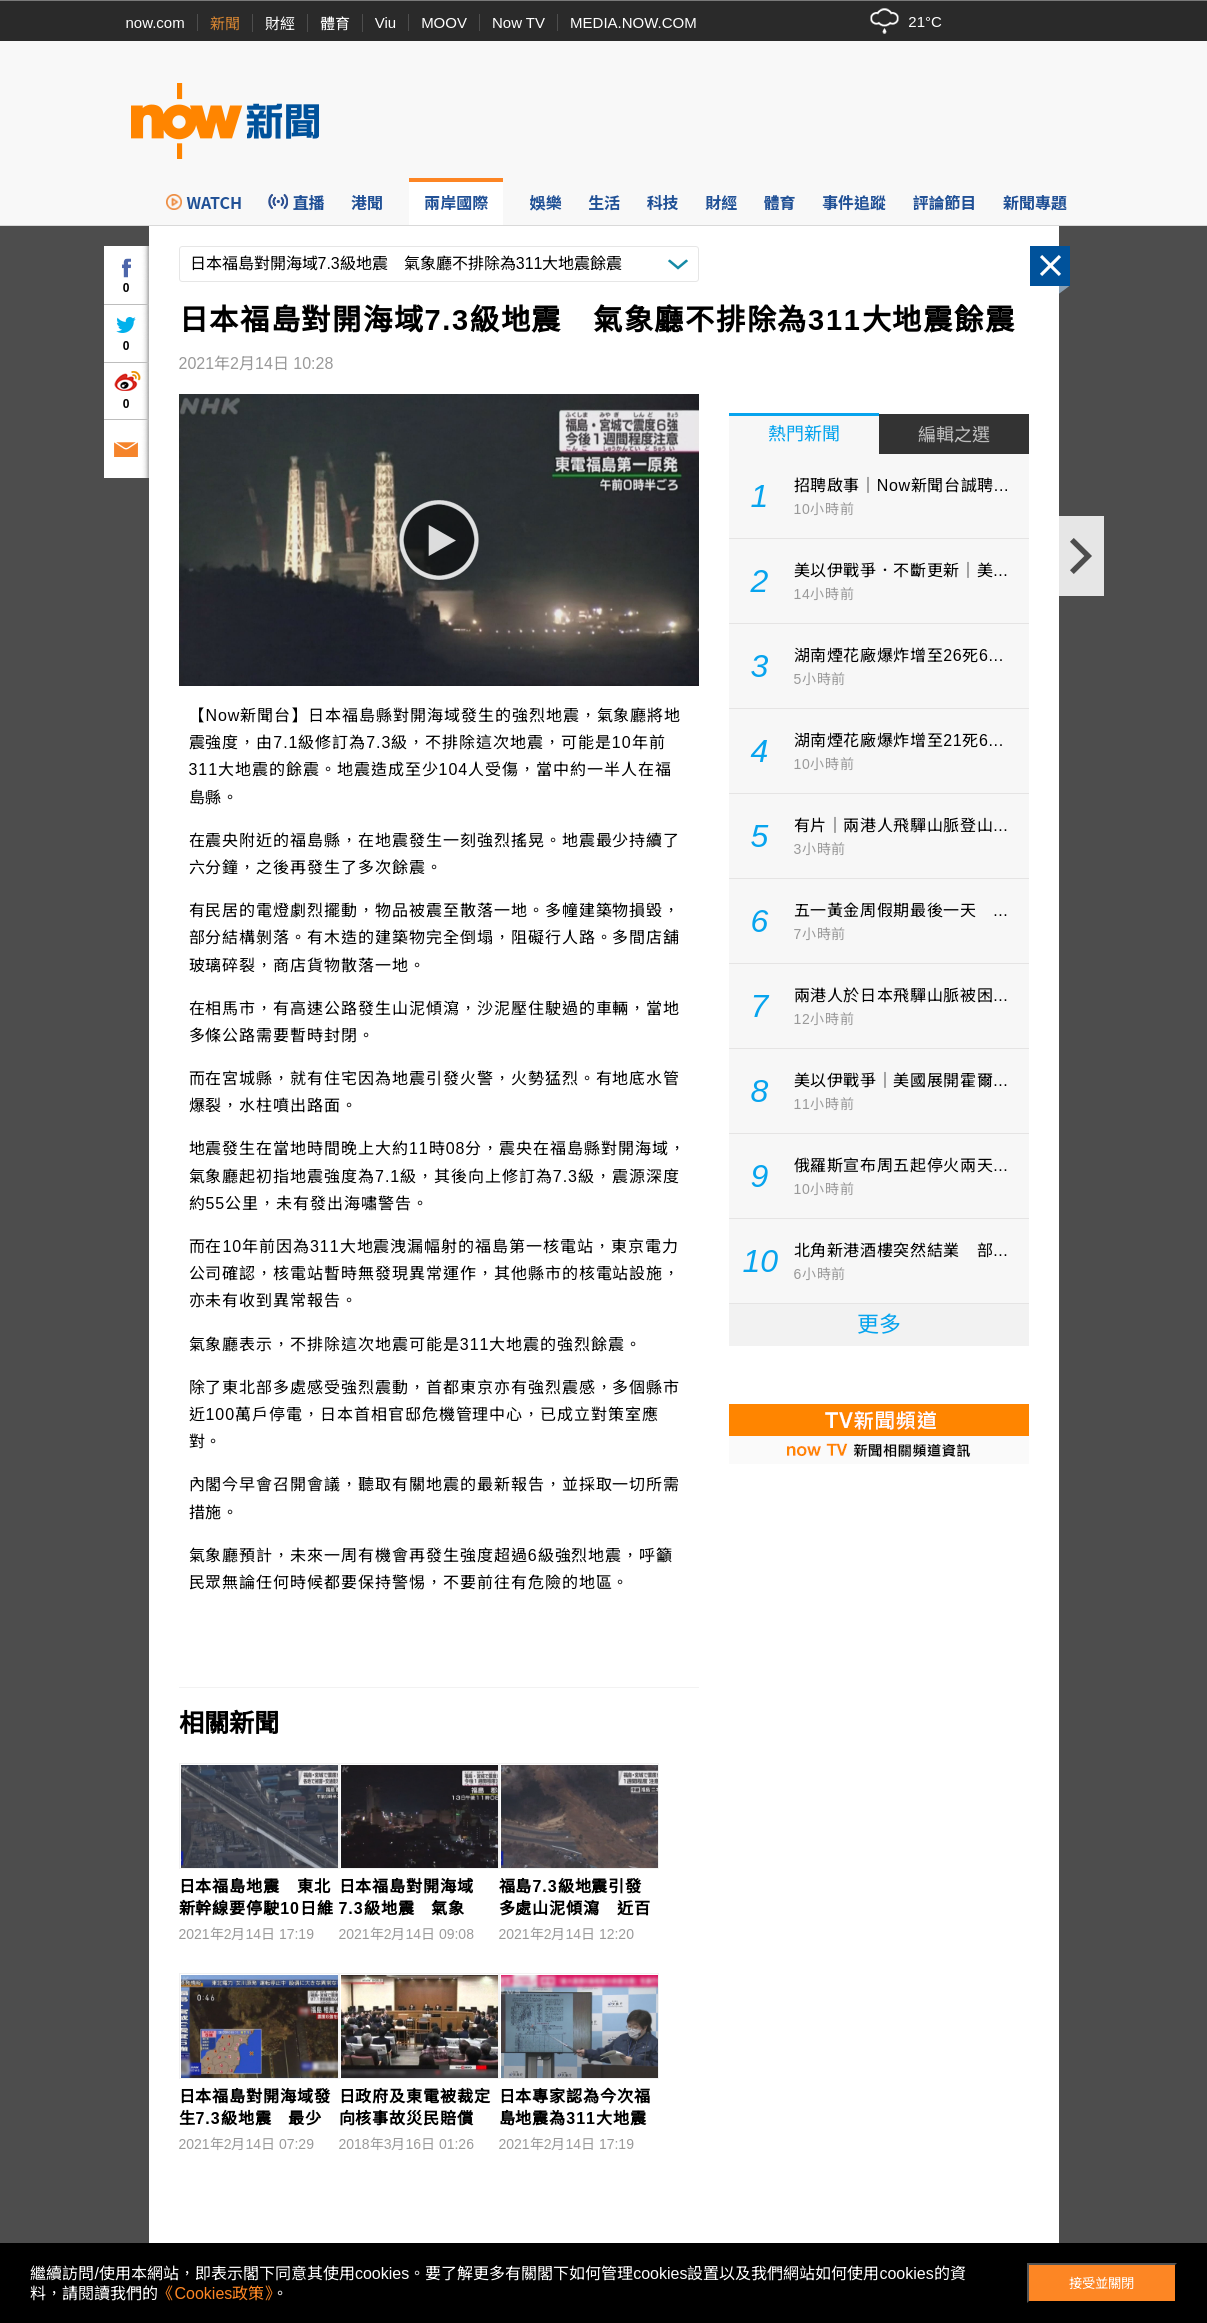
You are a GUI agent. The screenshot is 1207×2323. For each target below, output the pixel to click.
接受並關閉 (1101, 2283)
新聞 (225, 23)
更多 (879, 1324)
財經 (280, 23)
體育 (335, 23)
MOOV (444, 22)
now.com (155, 22)
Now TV (518, 22)
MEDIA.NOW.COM (633, 22)
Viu (385, 22)
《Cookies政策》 (215, 2293)
